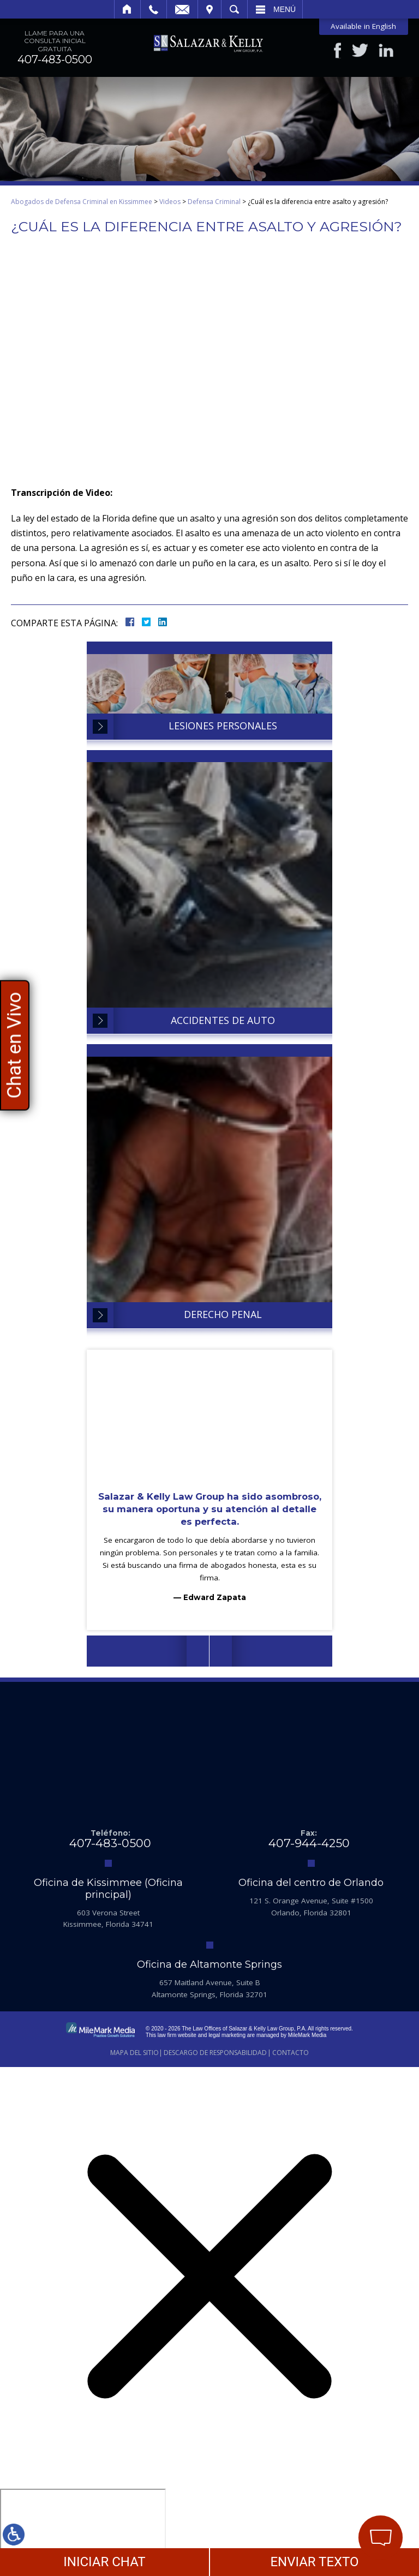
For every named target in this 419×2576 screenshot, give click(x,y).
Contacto (290, 2052)
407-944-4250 (309, 1843)
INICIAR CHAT (104, 2561)
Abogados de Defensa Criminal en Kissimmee (81, 201)
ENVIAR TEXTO (314, 2561)
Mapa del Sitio (134, 2052)
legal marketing (227, 2035)
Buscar (234, 9)
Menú (284, 9)
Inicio (127, 9)
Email (182, 9)
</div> (83, 2531)
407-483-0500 (54, 59)
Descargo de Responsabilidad (215, 2052)
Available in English (363, 26)
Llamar (153, 9)
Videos (170, 201)
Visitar (209, 9)
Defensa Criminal (214, 201)
